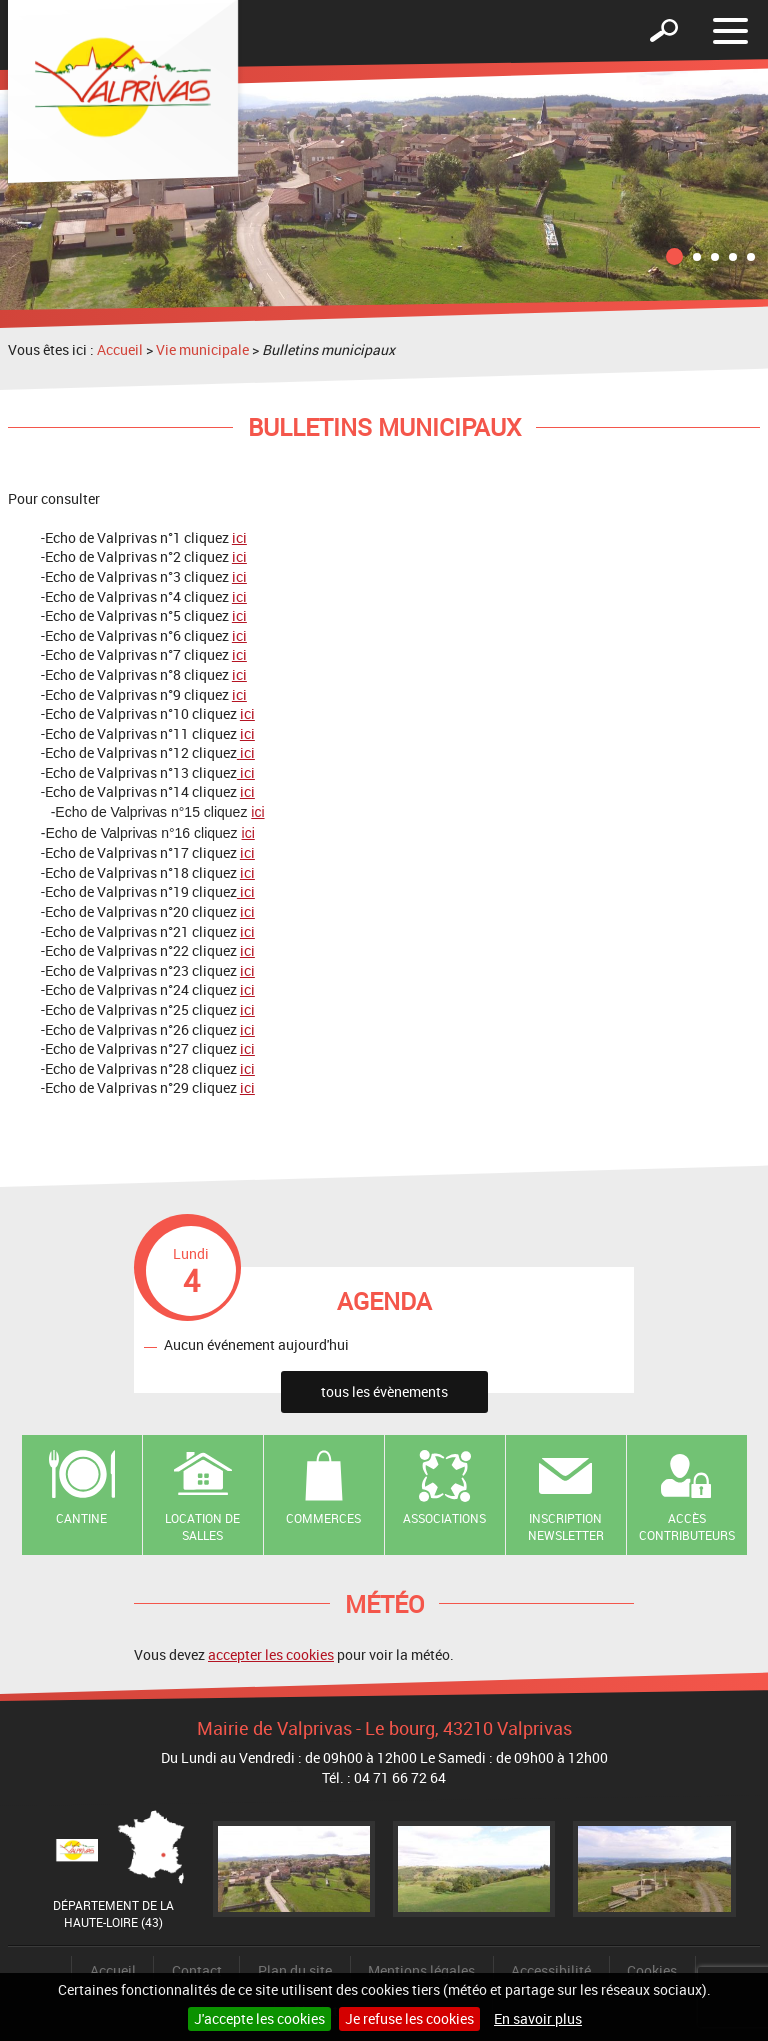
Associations (444, 1518)
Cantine (81, 1518)
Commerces (323, 1518)
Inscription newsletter (566, 1526)
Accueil (120, 349)
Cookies (652, 1970)
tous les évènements (384, 1391)
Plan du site (295, 1970)
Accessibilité (551, 1970)
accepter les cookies (271, 1654)
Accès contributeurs (687, 1526)
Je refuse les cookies (409, 2018)
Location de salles (202, 1526)
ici (239, 537)
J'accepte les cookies (259, 2018)
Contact (197, 1970)
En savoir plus (538, 2018)
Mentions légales (421, 1970)
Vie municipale (202, 349)
